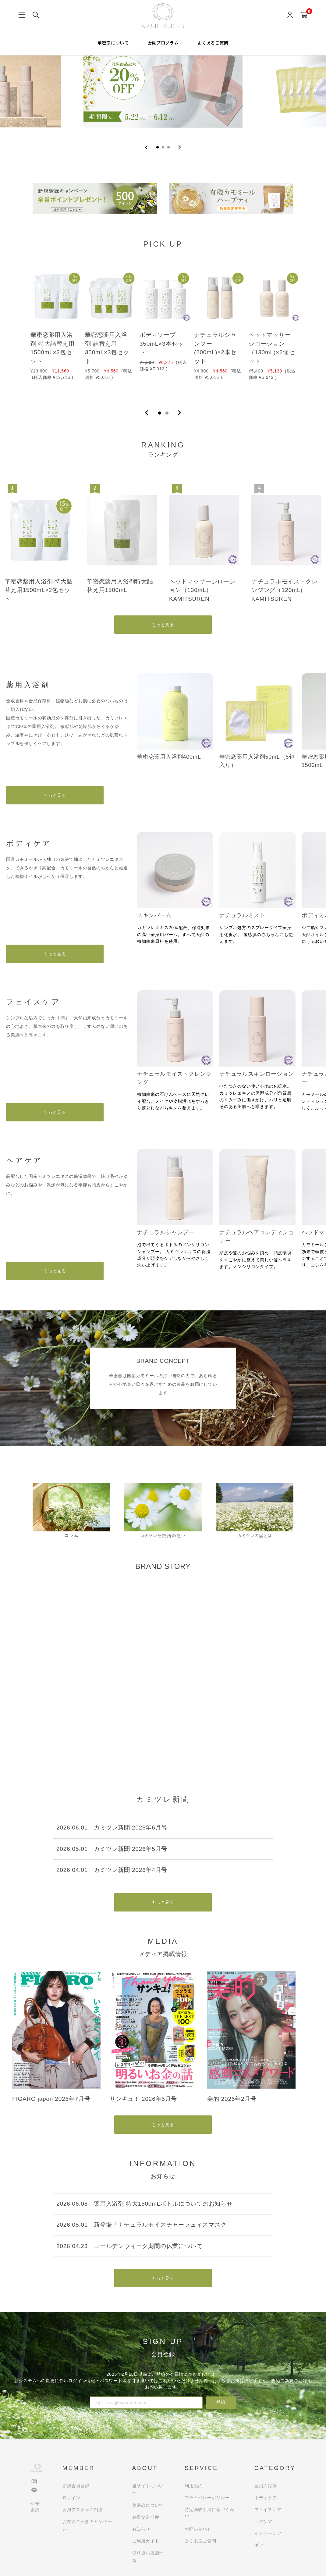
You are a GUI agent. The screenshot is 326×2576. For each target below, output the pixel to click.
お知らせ (141, 2529)
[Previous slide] (146, 147)
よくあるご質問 (213, 43)
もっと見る (163, 624)
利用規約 (194, 2485)
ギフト (261, 2545)
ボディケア (265, 2497)
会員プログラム (163, 43)
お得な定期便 (145, 2517)
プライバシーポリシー (207, 2497)
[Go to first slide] (179, 147)
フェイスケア (268, 2509)
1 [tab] (159, 413)
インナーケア (268, 2533)
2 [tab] (166, 413)
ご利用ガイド (145, 2541)
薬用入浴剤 (265, 2485)
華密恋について (113, 43)
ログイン (71, 2497)
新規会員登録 (76, 2485)
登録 (220, 2402)
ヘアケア (263, 2521)
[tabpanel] (54, 330)
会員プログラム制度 (82, 2509)
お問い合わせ (198, 2529)
